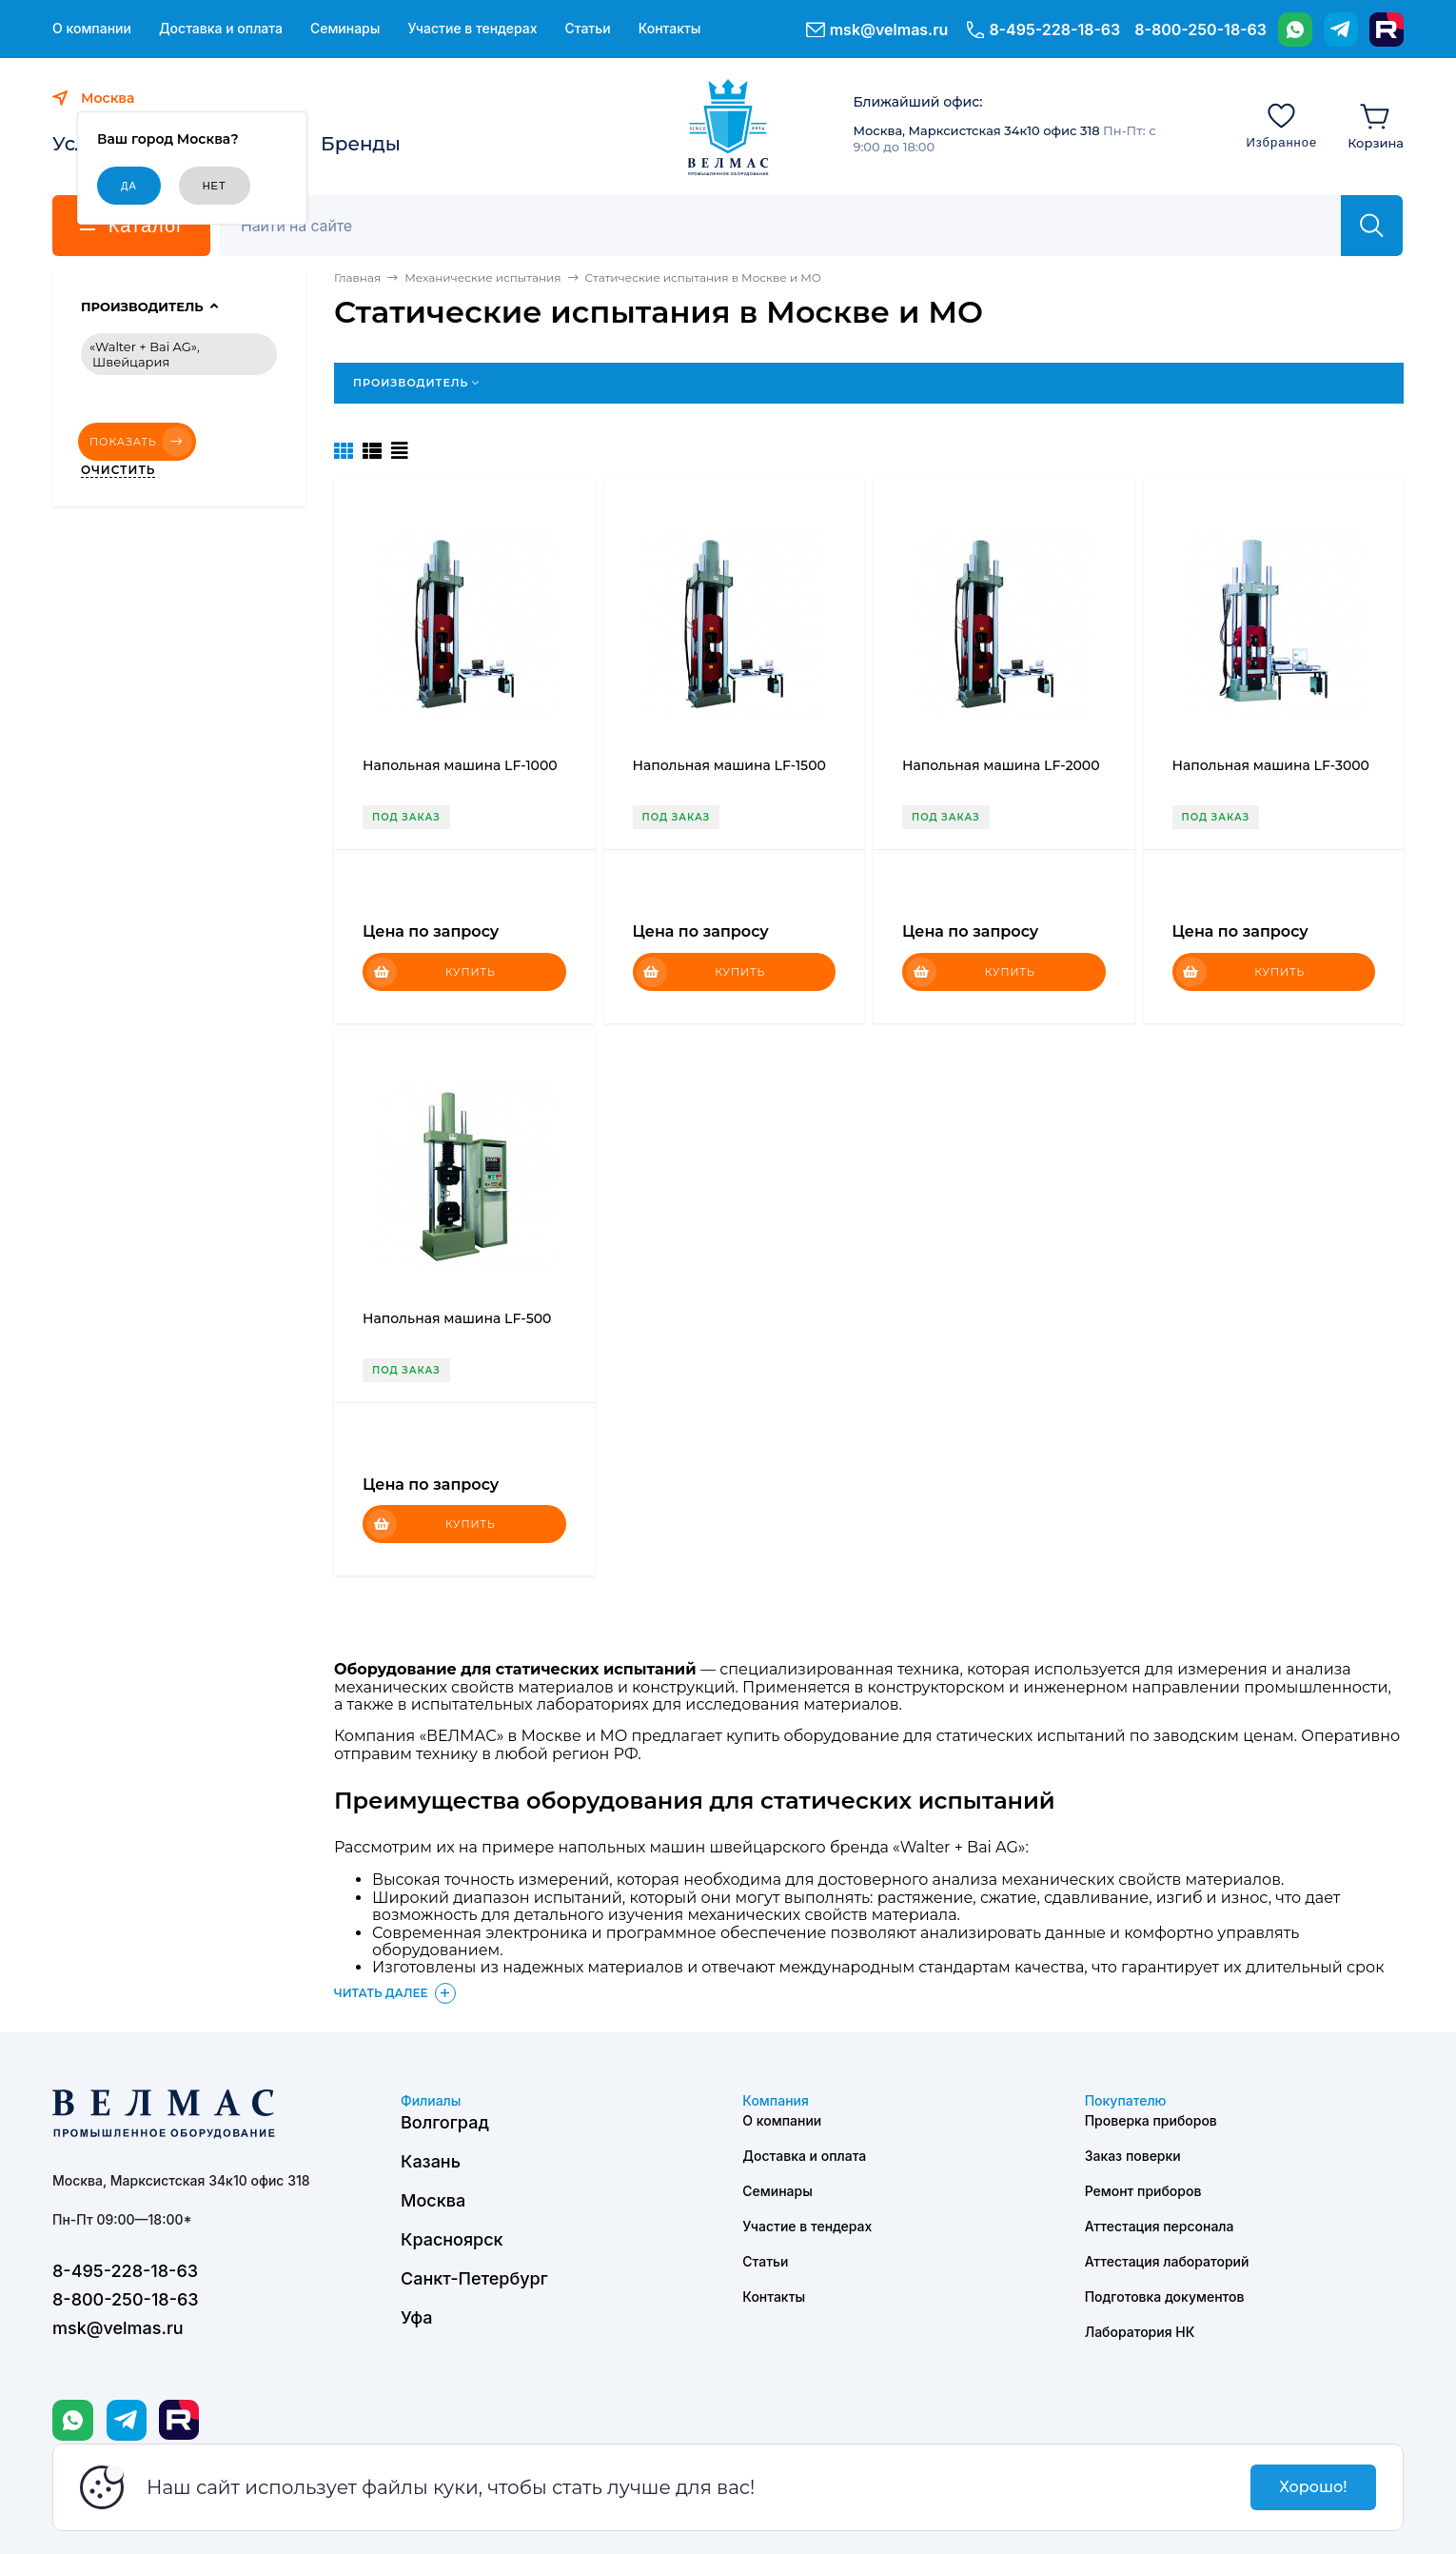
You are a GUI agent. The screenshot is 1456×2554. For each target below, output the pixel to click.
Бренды (361, 143)
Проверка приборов (1151, 2120)
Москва (433, 2200)
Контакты (670, 28)
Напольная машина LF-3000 (1270, 765)
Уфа (416, 2317)
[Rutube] (1386, 29)
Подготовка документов (1165, 2296)
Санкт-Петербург (474, 2278)
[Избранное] (1281, 124)
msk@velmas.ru (889, 29)
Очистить (118, 470)
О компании (91, 28)
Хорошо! (1313, 2487)
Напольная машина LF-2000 (1001, 765)
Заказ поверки (1133, 2156)
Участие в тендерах (472, 28)
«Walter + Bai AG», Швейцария (144, 354)
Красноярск (452, 2239)
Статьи (587, 28)
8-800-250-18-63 (1200, 29)
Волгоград (445, 2122)
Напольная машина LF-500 (457, 1318)
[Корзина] (1376, 124)
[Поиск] (791, 225)
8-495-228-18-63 (1054, 29)
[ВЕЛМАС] (728, 127)
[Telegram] (1341, 29)
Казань (431, 2161)
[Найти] (1372, 225)
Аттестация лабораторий (1167, 2261)
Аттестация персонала (1159, 2226)
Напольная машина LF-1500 (729, 765)
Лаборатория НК (1140, 2332)
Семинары (345, 28)
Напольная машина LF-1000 (460, 765)
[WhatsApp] (1295, 29)
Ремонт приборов (1143, 2191)
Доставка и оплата (221, 28)
